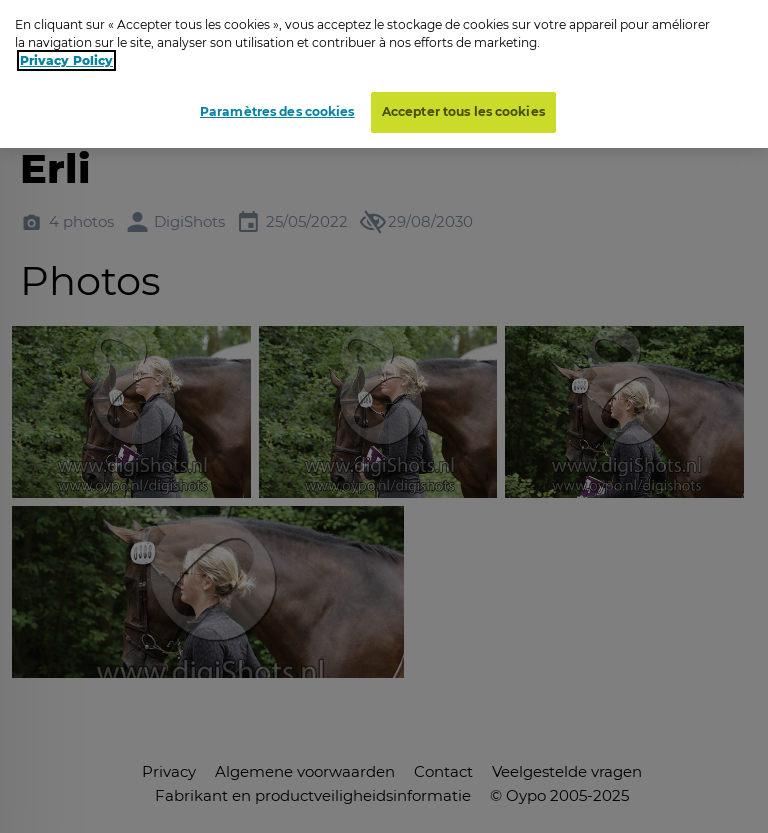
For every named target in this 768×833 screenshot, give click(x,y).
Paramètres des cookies (277, 106)
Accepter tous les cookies (463, 106)
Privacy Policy (66, 55)
